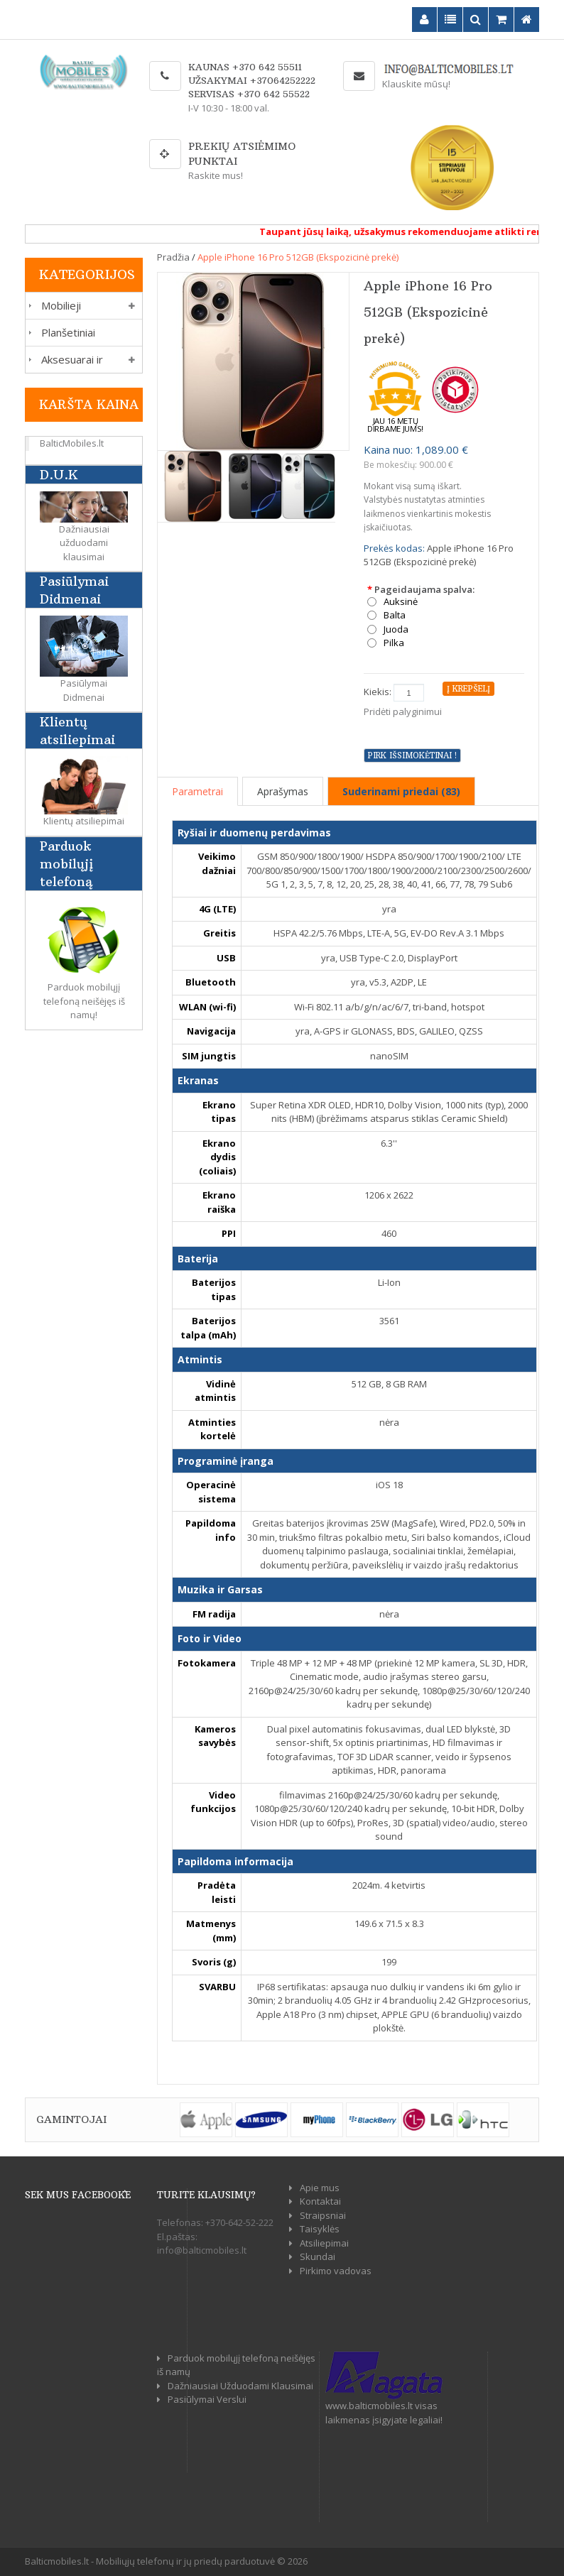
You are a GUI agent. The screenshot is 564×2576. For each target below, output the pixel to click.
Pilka (394, 643)
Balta (395, 615)
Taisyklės (320, 2228)
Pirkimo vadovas (336, 2270)
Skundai (317, 2256)
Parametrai (197, 791)
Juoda (396, 629)
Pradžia (173, 257)
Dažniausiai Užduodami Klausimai (240, 2385)
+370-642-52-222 (239, 2222)
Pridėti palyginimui (403, 711)
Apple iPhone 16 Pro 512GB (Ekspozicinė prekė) (297, 257)
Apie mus (320, 2187)
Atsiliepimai (324, 2243)
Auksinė (401, 601)
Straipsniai (323, 2215)
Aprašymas (282, 791)
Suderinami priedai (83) (401, 791)
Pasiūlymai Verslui (207, 2399)
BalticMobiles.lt (72, 443)
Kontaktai (320, 2201)
